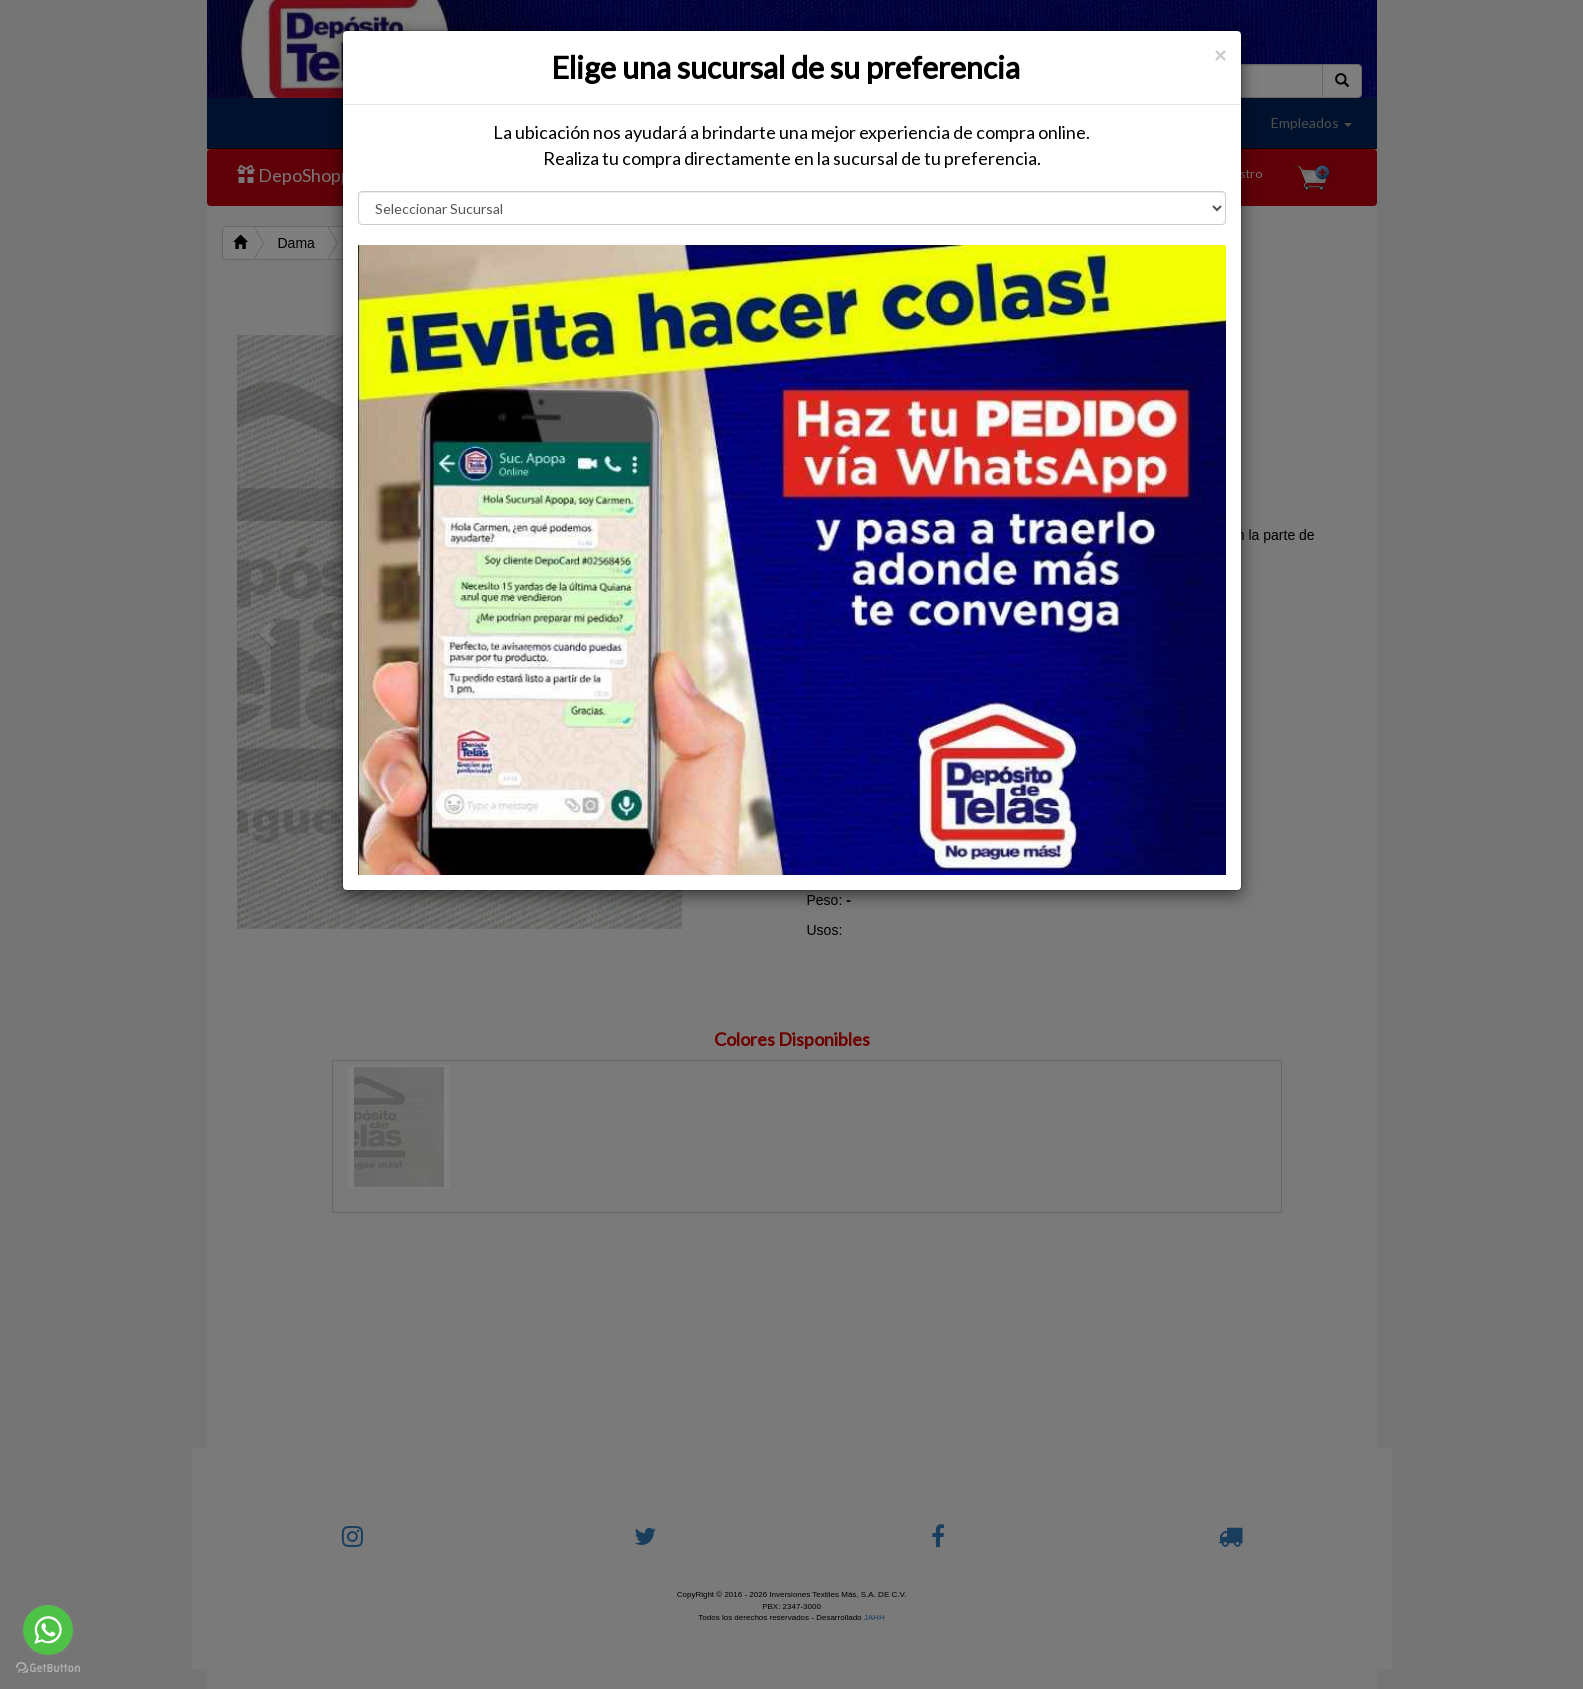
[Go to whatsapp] (48, 1630)
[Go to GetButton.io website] (48, 1668)
